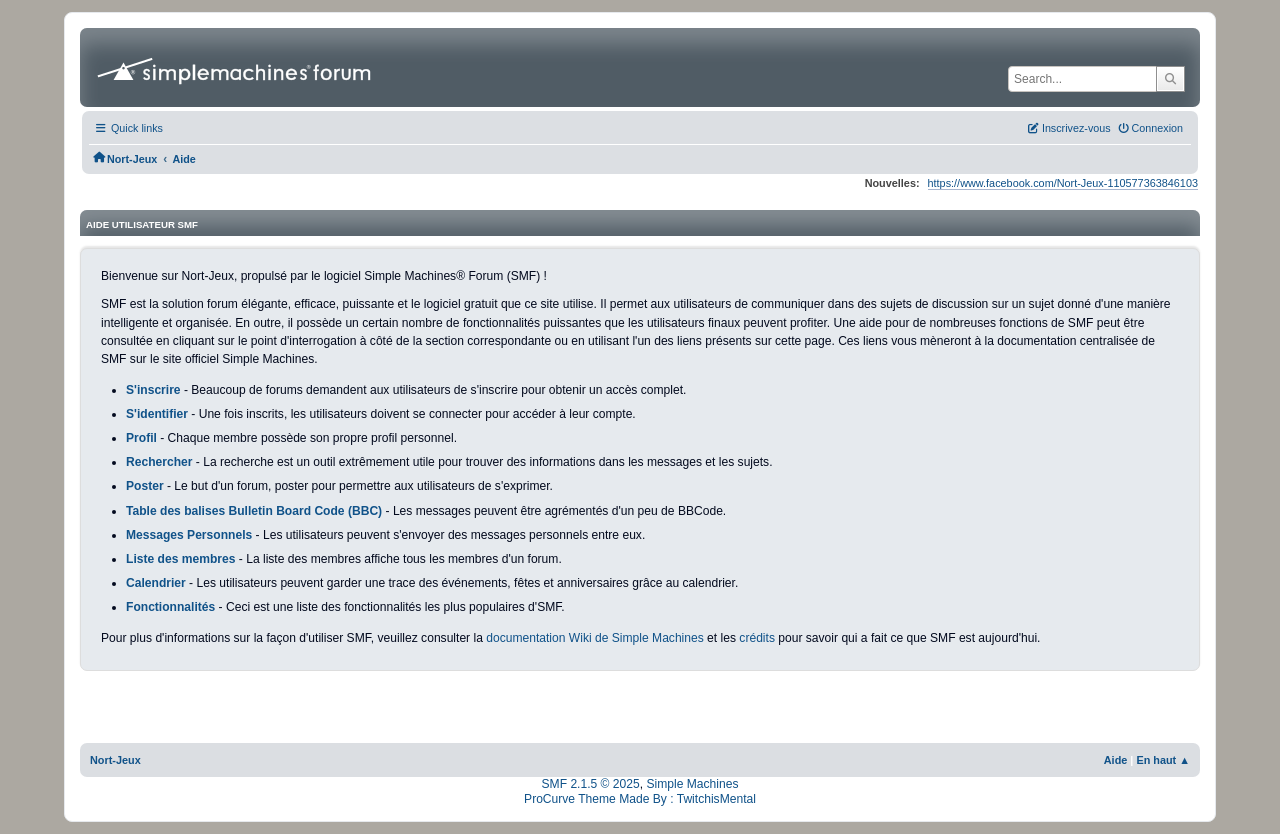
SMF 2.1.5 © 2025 (591, 784)
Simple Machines (692, 784)
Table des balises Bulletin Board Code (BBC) (254, 511)
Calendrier (156, 583)
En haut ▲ (1163, 760)
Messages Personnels (189, 535)
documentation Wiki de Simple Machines (595, 638)
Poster (145, 486)
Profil (141, 438)
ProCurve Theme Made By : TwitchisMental (640, 799)
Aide (1116, 760)
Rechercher (159, 462)
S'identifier (157, 414)
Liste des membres (180, 559)
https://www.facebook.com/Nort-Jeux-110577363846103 (1063, 183)
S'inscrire (153, 390)
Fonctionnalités (170, 607)
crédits (757, 638)
